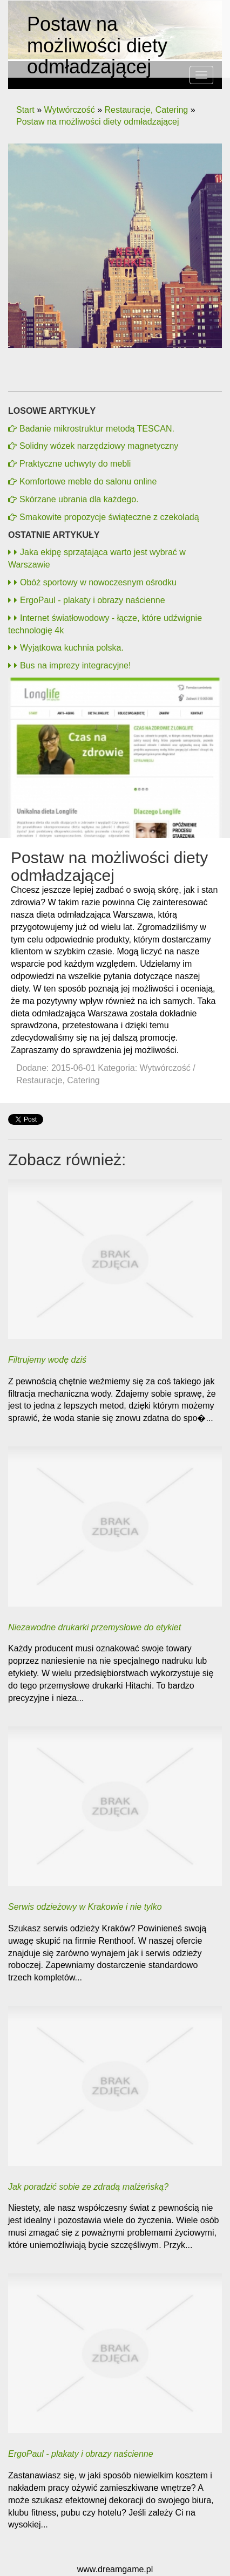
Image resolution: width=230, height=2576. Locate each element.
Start (25, 109)
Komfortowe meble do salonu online (88, 481)
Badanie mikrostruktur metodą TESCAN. (96, 428)
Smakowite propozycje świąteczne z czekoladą (109, 517)
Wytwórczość (69, 109)
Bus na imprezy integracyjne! (72, 665)
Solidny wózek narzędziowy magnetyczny (98, 445)
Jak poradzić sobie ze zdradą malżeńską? (88, 2186)
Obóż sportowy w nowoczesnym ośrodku (95, 582)
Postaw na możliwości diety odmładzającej (97, 121)
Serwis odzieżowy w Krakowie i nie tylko (85, 1906)
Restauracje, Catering (146, 109)
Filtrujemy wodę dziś (47, 1359)
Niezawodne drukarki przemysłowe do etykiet (94, 1627)
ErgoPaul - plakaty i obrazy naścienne (89, 600)
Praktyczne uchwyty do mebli (75, 463)
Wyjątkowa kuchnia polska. (69, 647)
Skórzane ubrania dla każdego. (79, 499)
